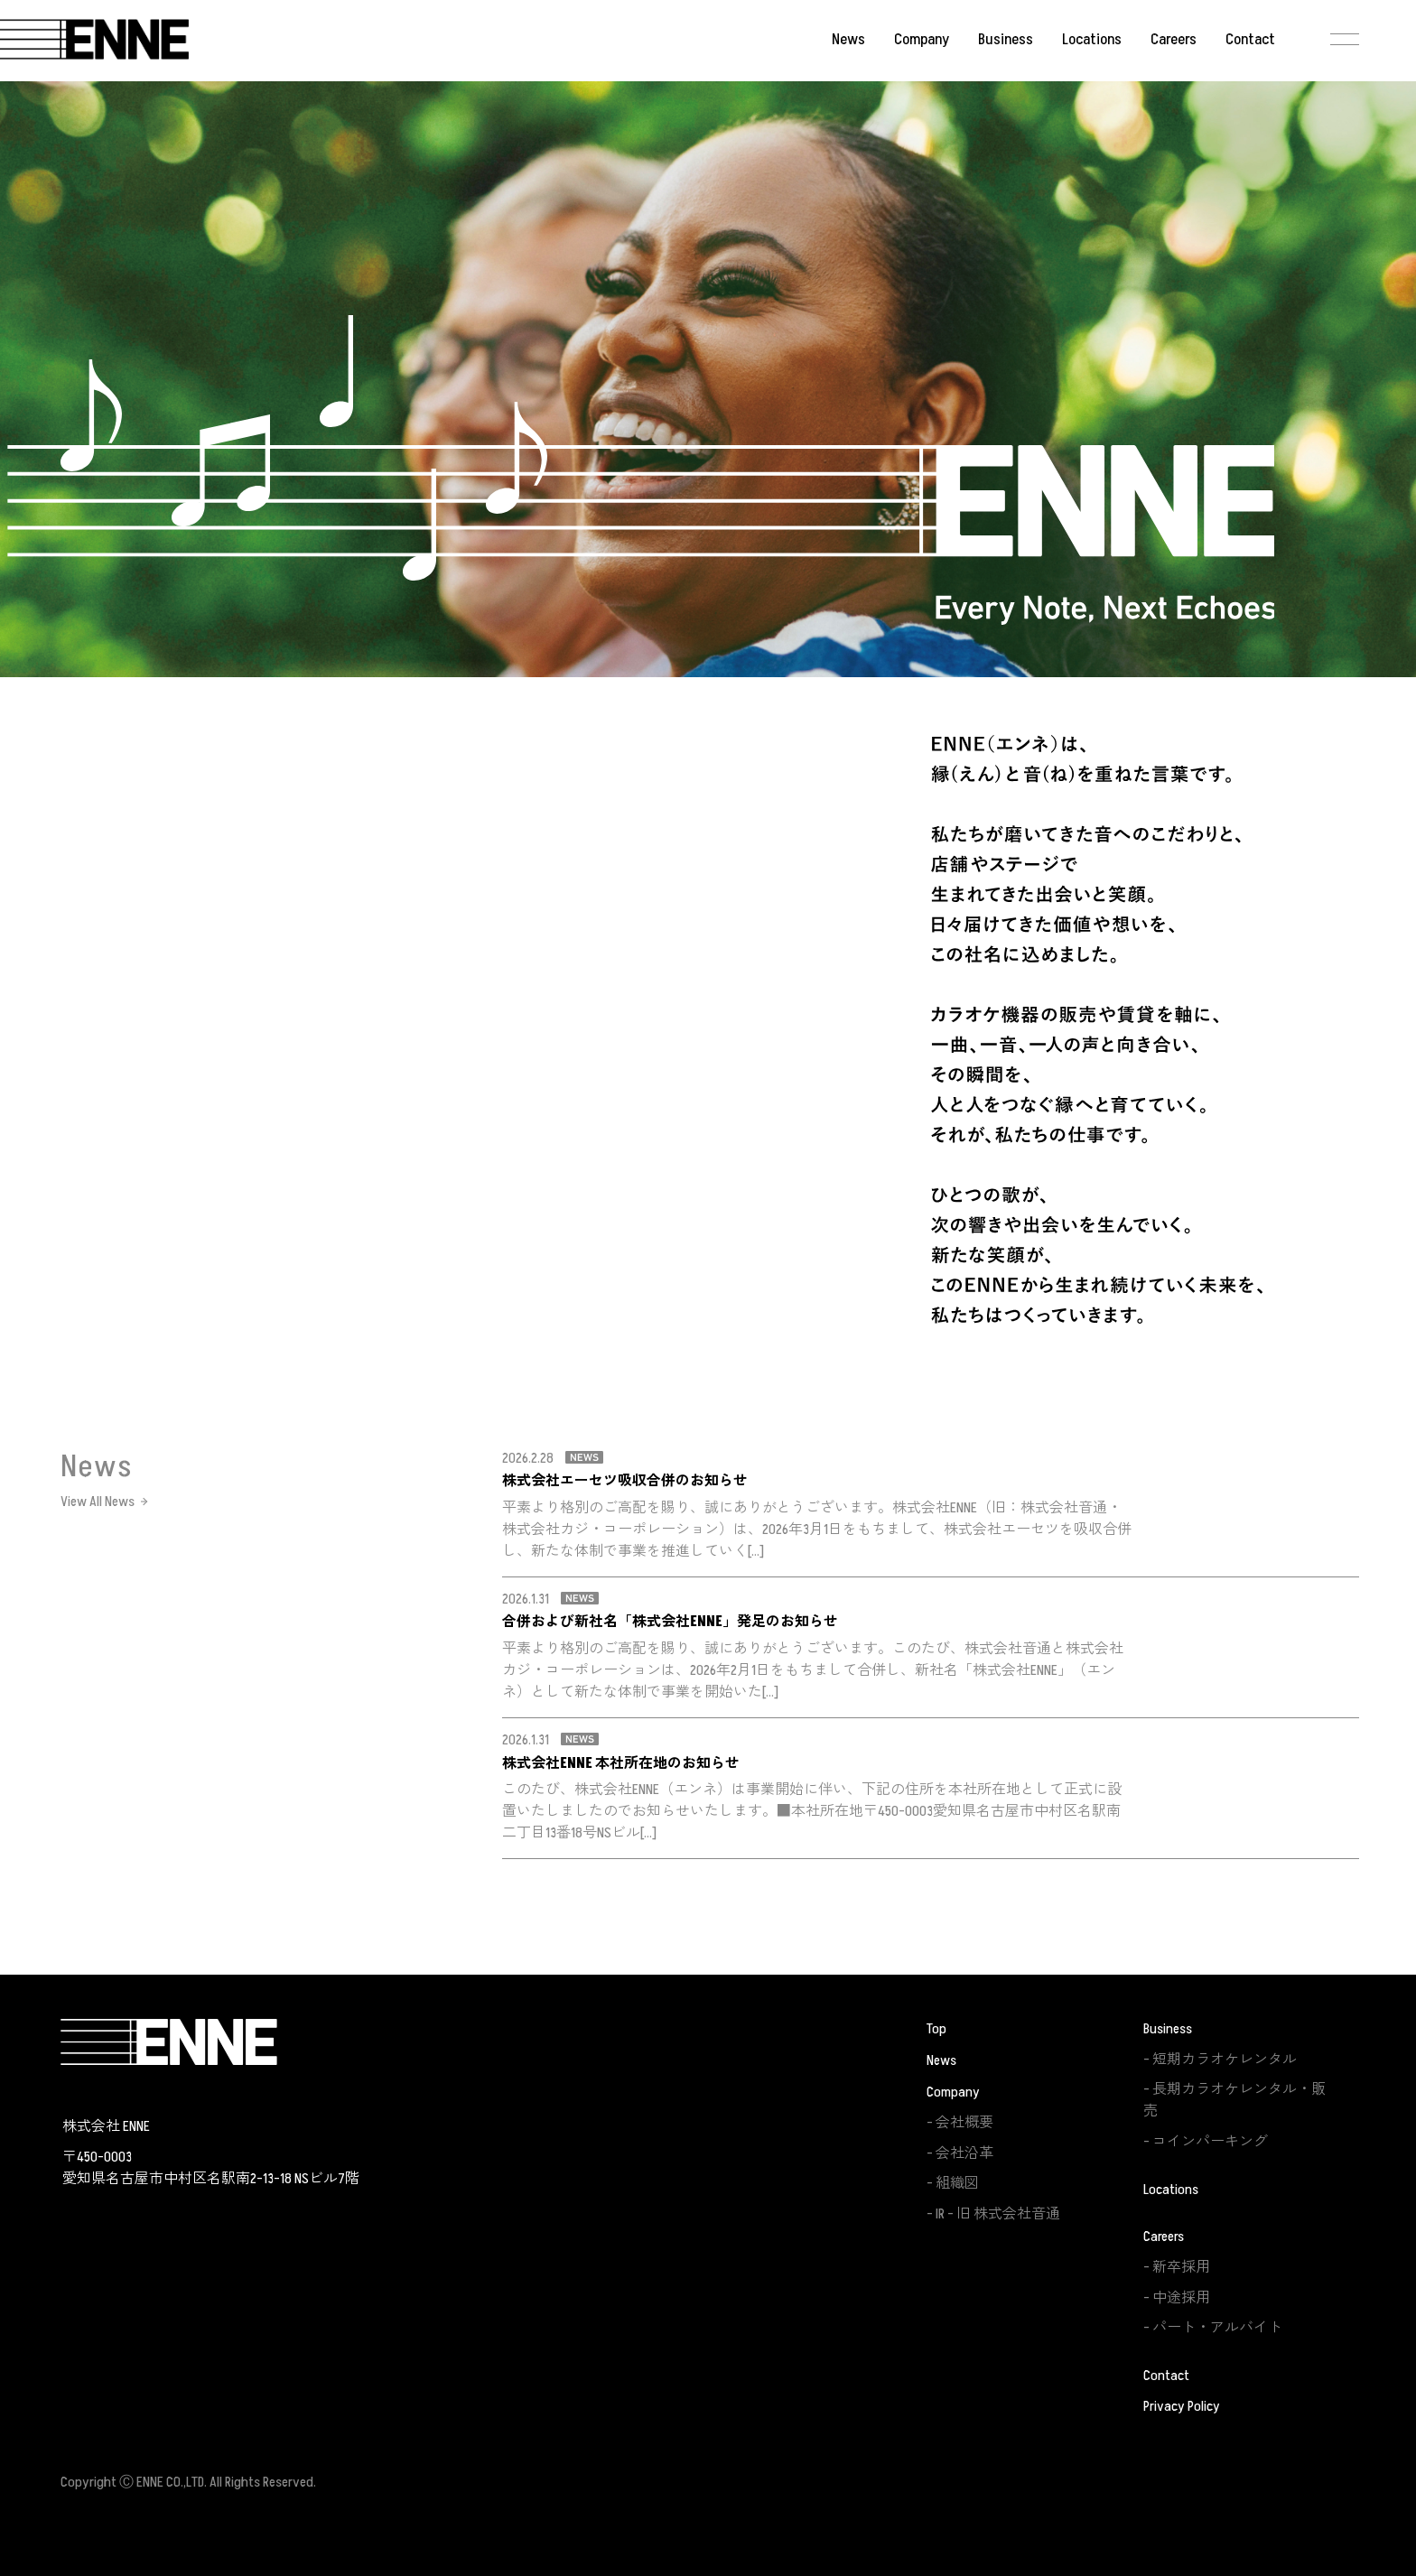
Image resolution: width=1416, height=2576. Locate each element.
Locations (1092, 40)
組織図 (957, 2183)
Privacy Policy (1181, 2406)
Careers (1173, 40)
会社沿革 (964, 2153)
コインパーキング (1210, 2142)
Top (936, 2029)
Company (921, 40)
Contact (1250, 40)
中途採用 (1181, 2298)
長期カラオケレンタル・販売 (1234, 2100)
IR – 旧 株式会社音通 (998, 2214)
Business (1005, 40)
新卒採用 (1181, 2267)
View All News (98, 1501)
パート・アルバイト (1217, 2328)
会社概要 (964, 2123)
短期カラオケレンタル (1224, 2059)
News (848, 40)
